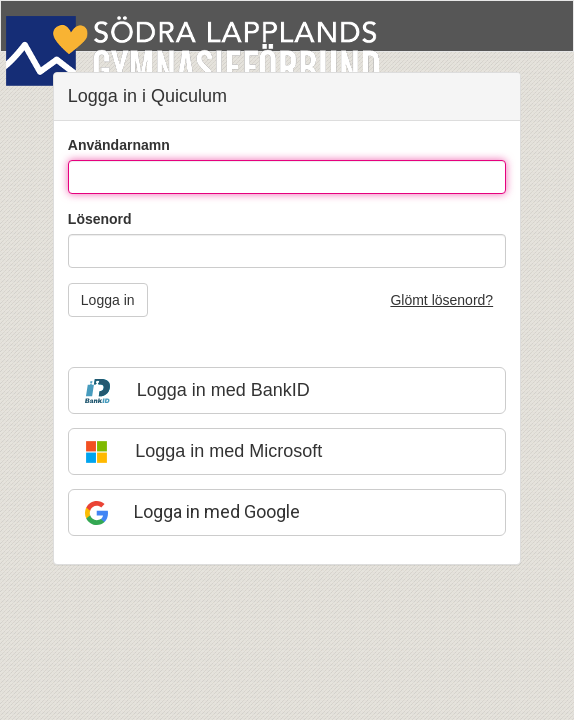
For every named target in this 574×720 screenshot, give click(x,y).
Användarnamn (119, 145)
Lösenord (100, 219)
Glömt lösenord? (441, 300)
